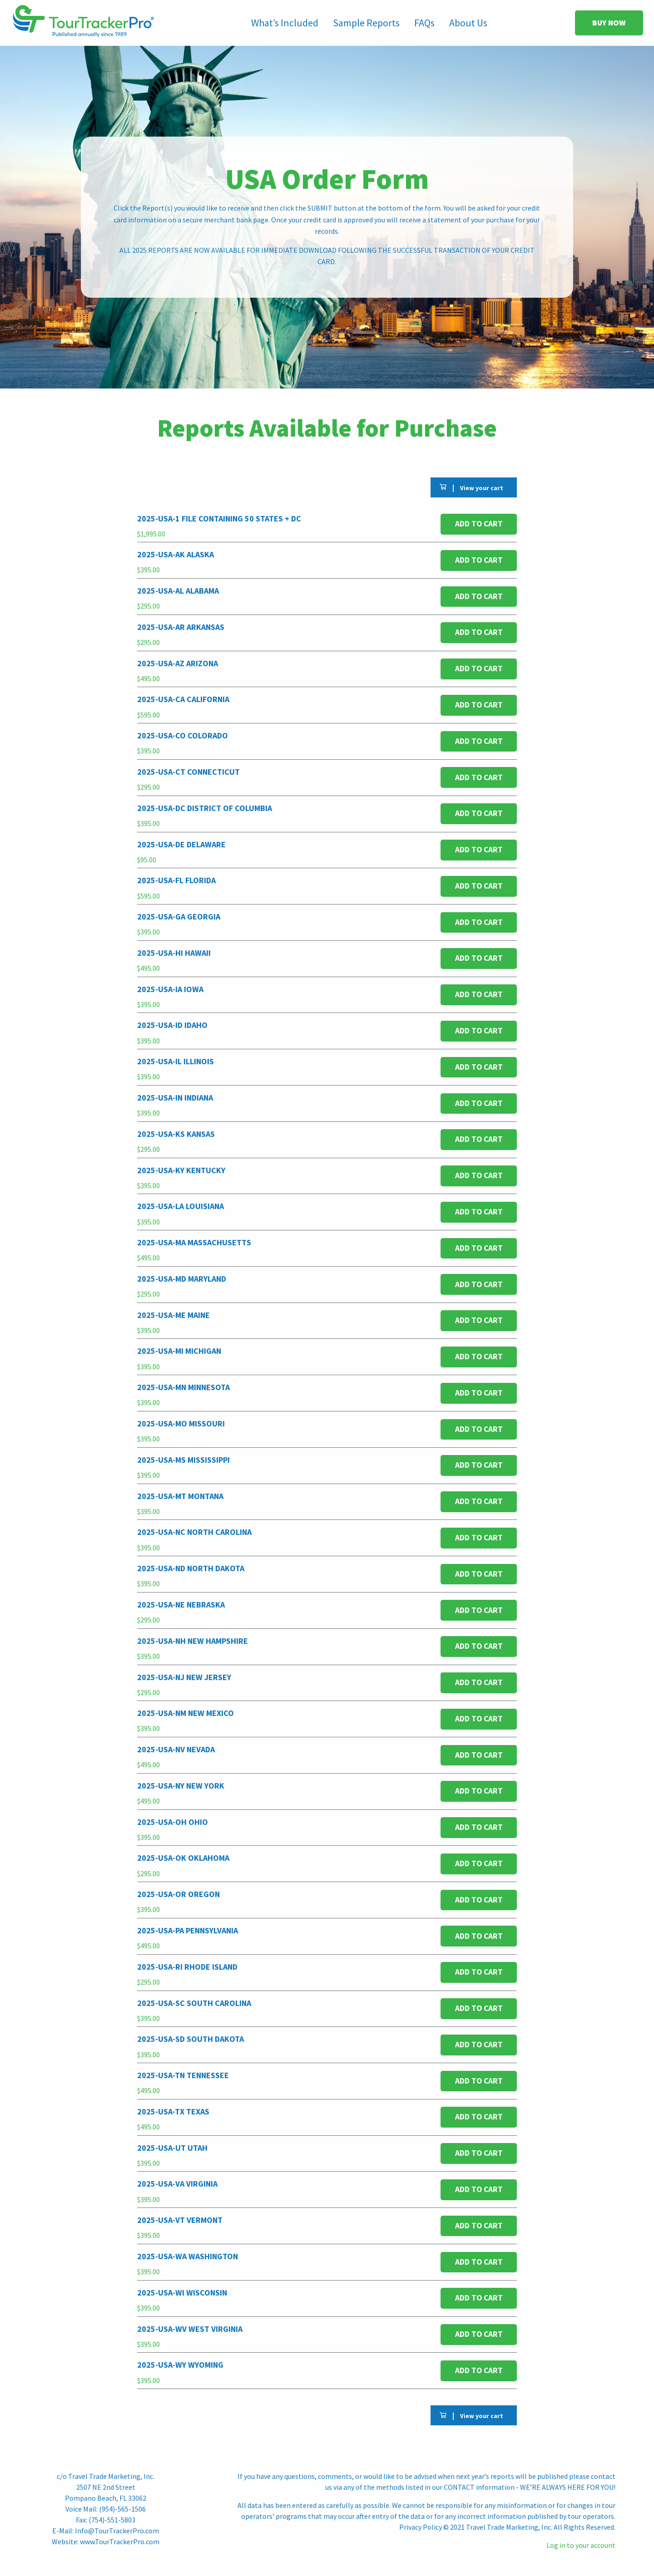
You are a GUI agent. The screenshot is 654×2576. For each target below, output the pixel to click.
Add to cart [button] (479, 524)
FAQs (424, 23)
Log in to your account (580, 2545)
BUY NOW (609, 23)
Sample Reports (366, 23)
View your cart (481, 488)
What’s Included (284, 23)
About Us (468, 23)
